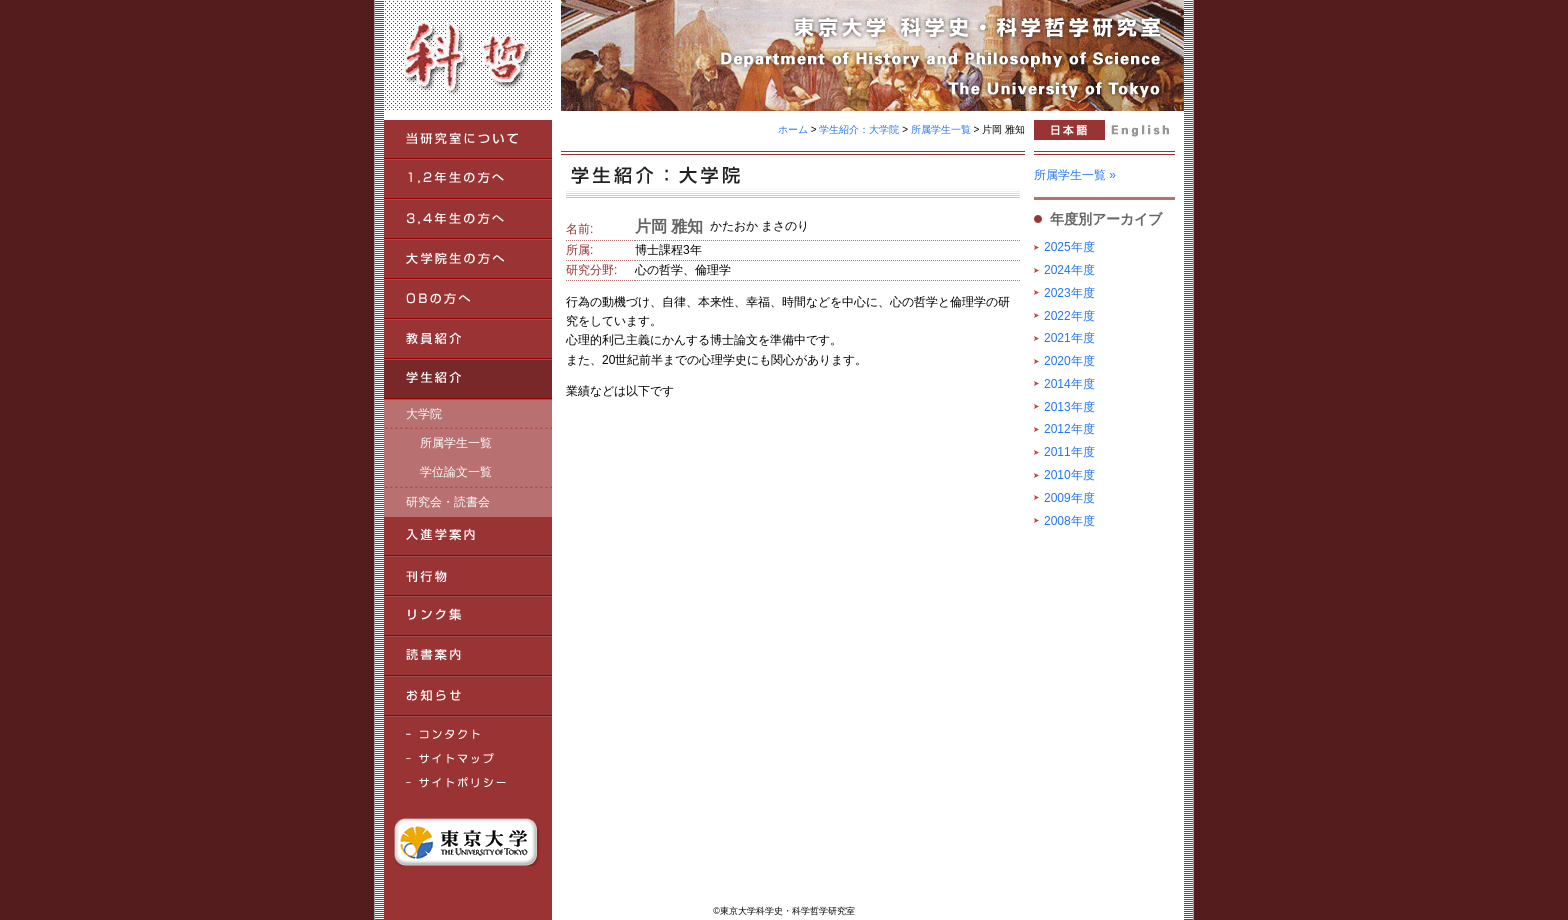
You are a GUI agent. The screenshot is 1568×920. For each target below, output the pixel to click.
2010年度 (1069, 475)
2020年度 (1069, 361)
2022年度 (1069, 316)
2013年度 (1069, 407)
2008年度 (1069, 521)
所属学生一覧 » (1075, 175)
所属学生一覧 (941, 129)
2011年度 (1069, 452)
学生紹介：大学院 (859, 129)
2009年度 (1069, 498)
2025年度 (1069, 247)
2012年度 (1069, 429)
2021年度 (1069, 338)
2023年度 (1069, 293)
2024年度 (1069, 270)
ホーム (793, 129)
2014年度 (1069, 384)
